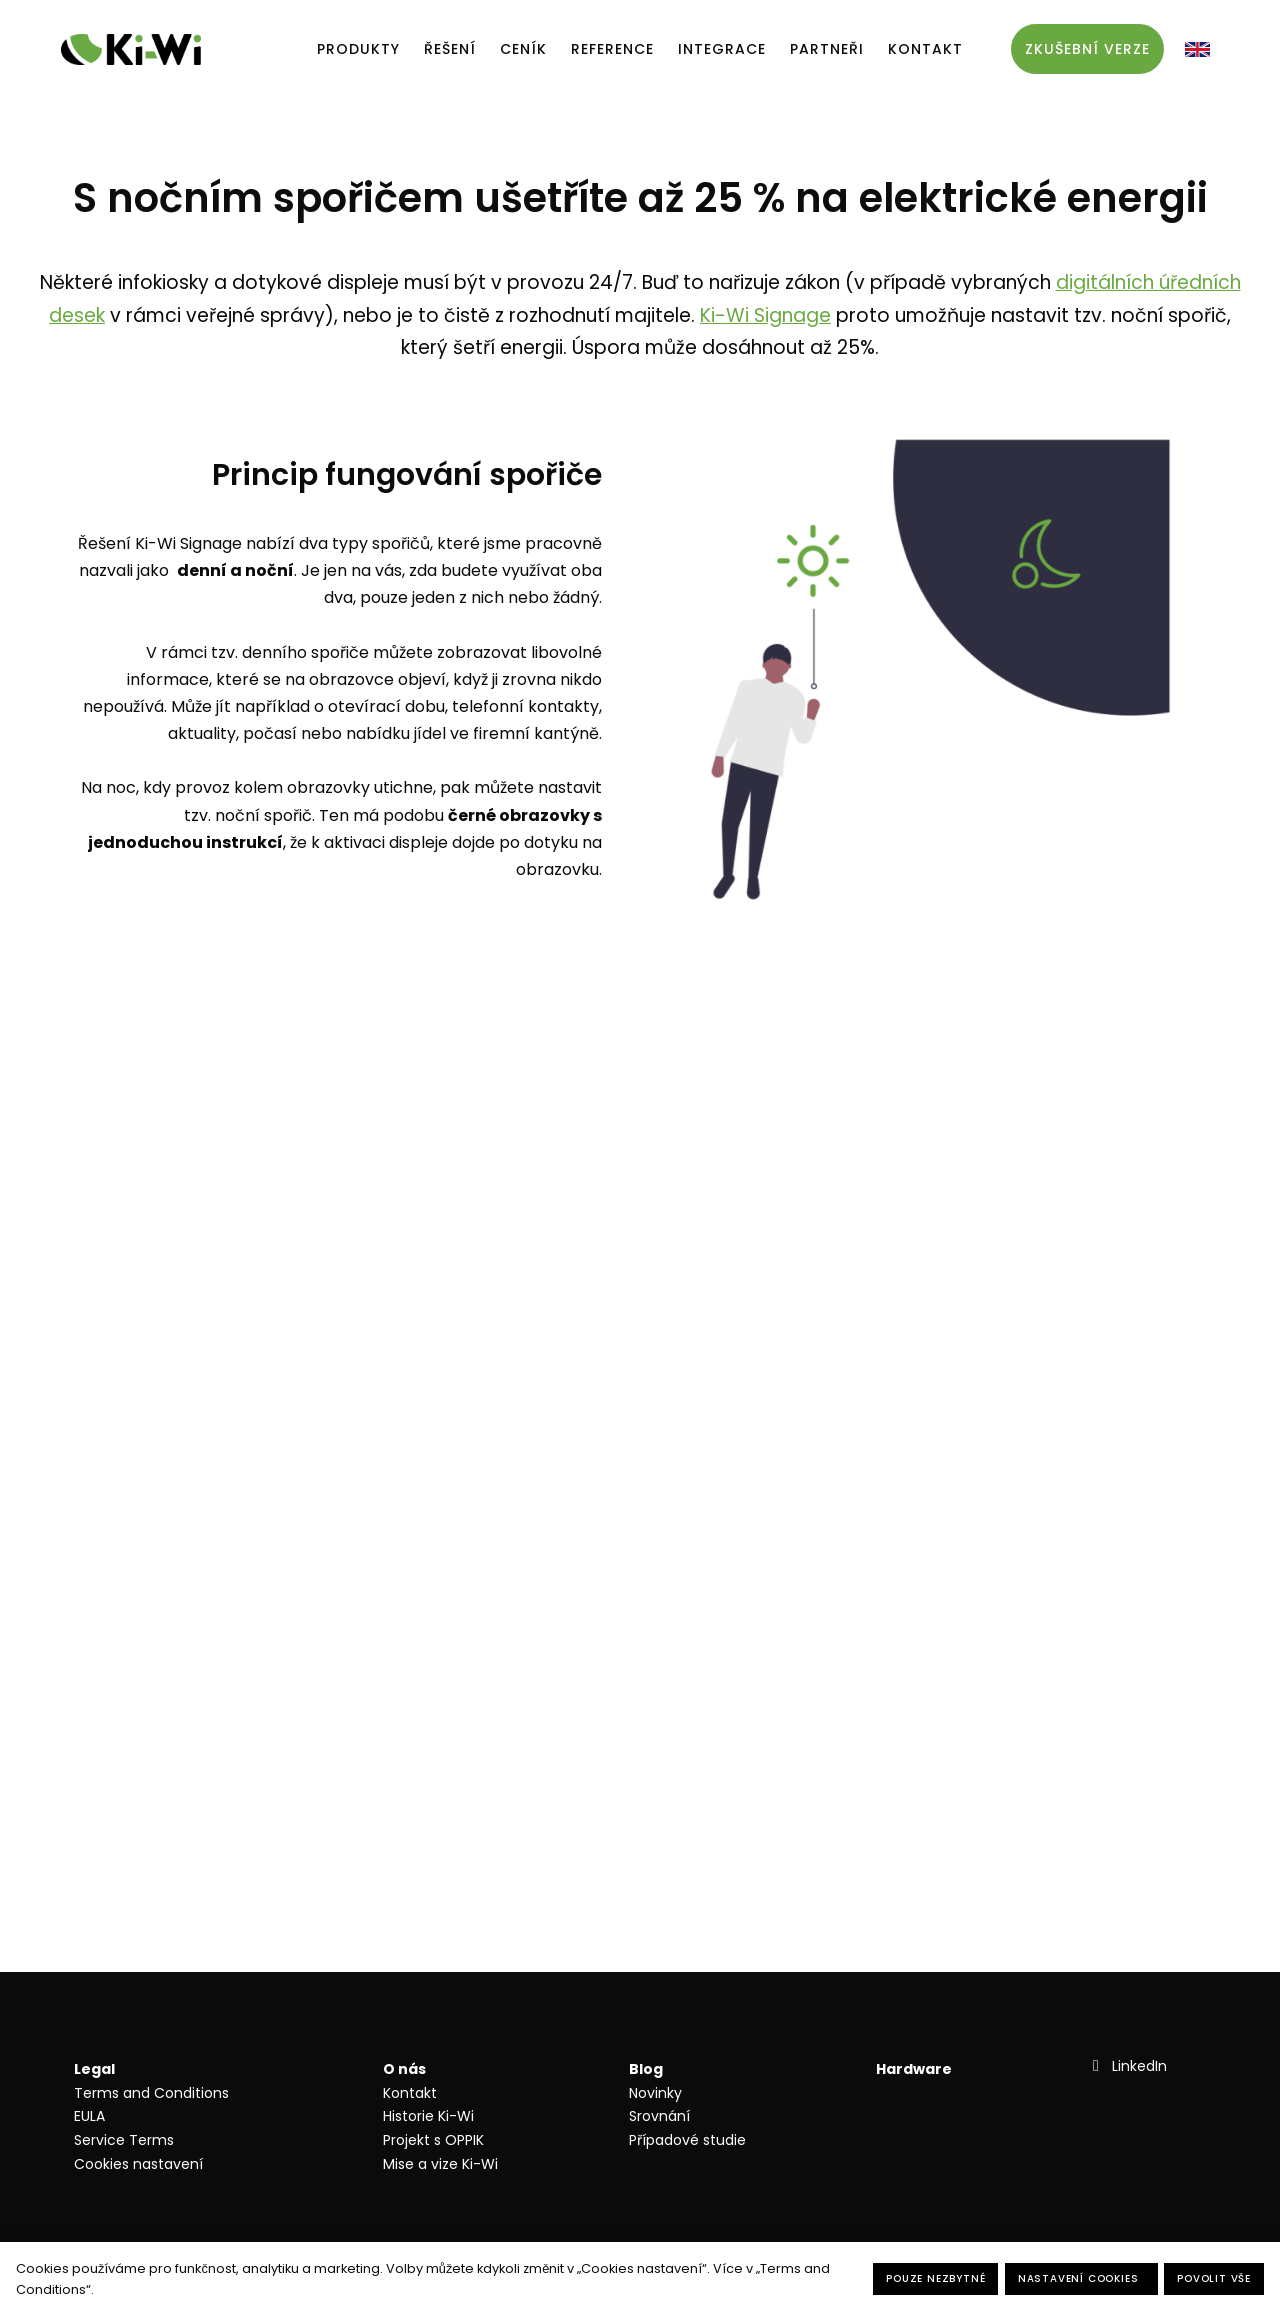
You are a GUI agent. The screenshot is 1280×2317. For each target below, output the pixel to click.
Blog (646, 2069)
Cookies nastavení (138, 2164)
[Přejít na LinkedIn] (1127, 2066)
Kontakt (410, 2093)
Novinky (655, 2093)
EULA (89, 2116)
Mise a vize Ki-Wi (440, 2164)
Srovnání (659, 2116)
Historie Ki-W (427, 2116)
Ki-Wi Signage (765, 315)
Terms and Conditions (151, 2093)
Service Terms (124, 2140)
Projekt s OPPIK (433, 2140)
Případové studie (687, 2140)
